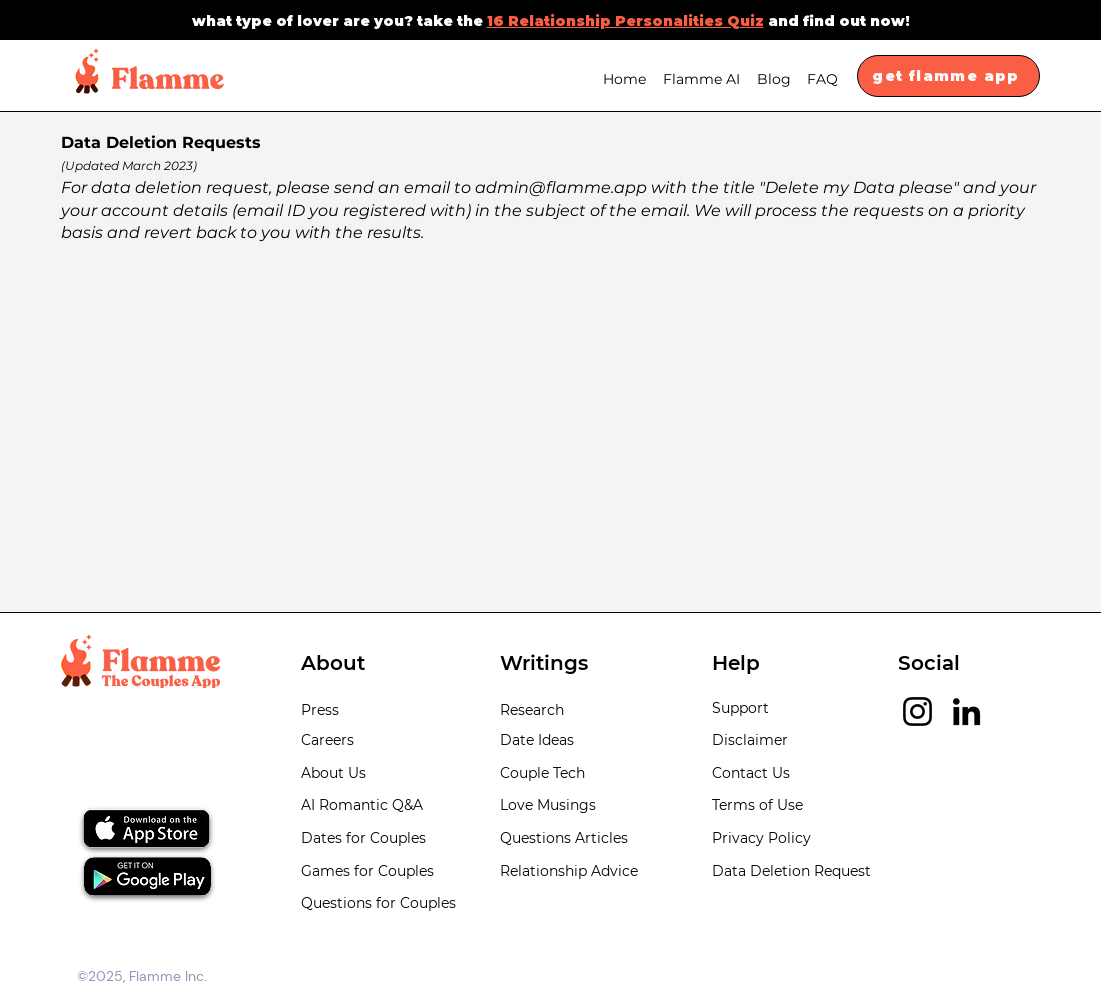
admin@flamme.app (561, 187)
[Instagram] (917, 711)
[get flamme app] (948, 76)
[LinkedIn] (966, 711)
